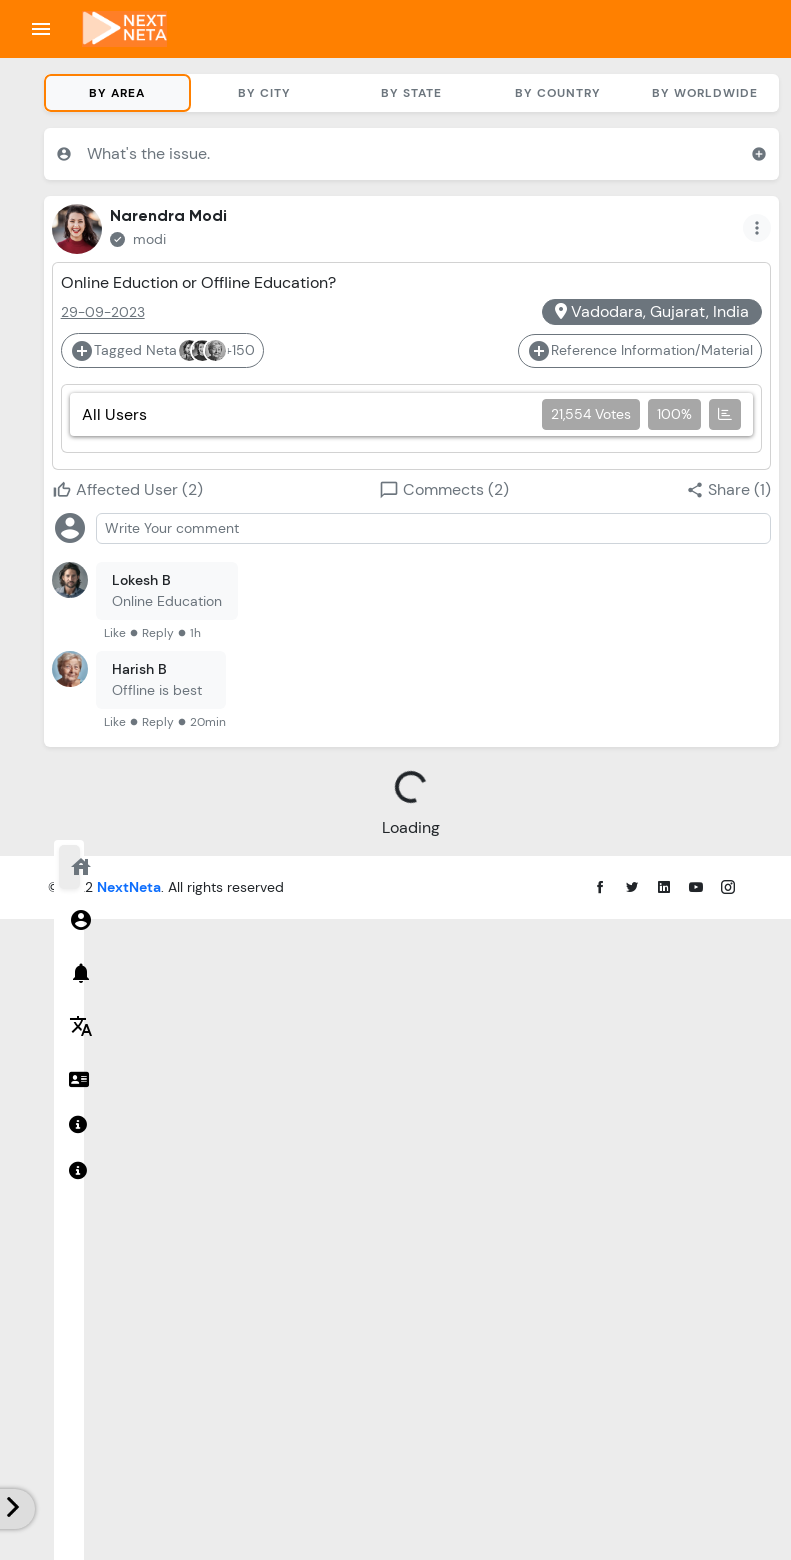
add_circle (759, 154)
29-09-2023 (103, 312)
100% (674, 414)
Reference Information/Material (640, 351)
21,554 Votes (591, 414)
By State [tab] (411, 93)
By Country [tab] (558, 93)
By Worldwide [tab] (705, 93)
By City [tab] (264, 93)
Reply (158, 633)
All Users (411, 414)
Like (115, 633)
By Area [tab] (117, 93)
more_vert (757, 228)
